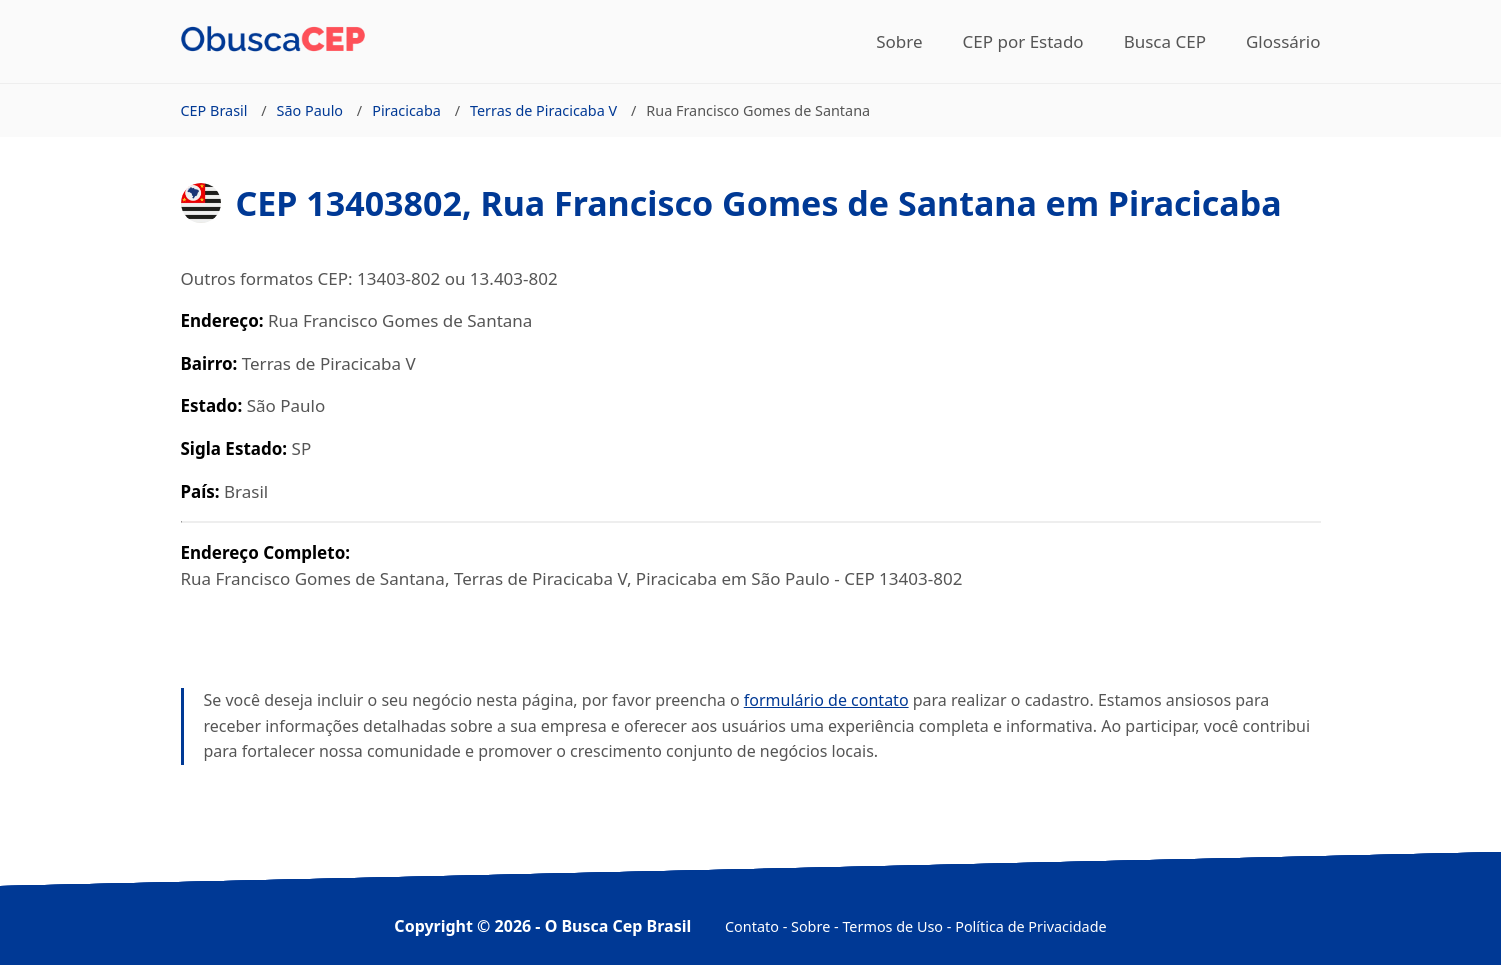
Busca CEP (1165, 41)
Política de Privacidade (1030, 926)
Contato (752, 926)
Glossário (1283, 41)
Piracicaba (406, 110)
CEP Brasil (214, 110)
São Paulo (310, 110)
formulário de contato (826, 700)
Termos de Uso (892, 926)
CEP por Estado (1023, 41)
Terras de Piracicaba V (543, 110)
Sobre (899, 41)
